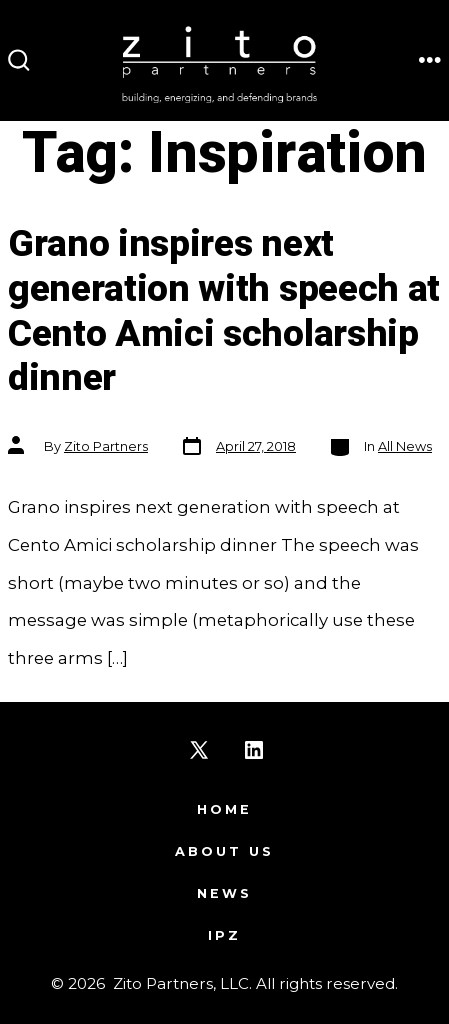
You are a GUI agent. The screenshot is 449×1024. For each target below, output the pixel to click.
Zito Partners (106, 446)
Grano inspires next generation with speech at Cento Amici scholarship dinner (224, 311)
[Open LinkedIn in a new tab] (254, 750)
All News (405, 446)
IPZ (224, 935)
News (224, 893)
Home (224, 809)
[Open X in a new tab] (199, 750)
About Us (224, 851)
